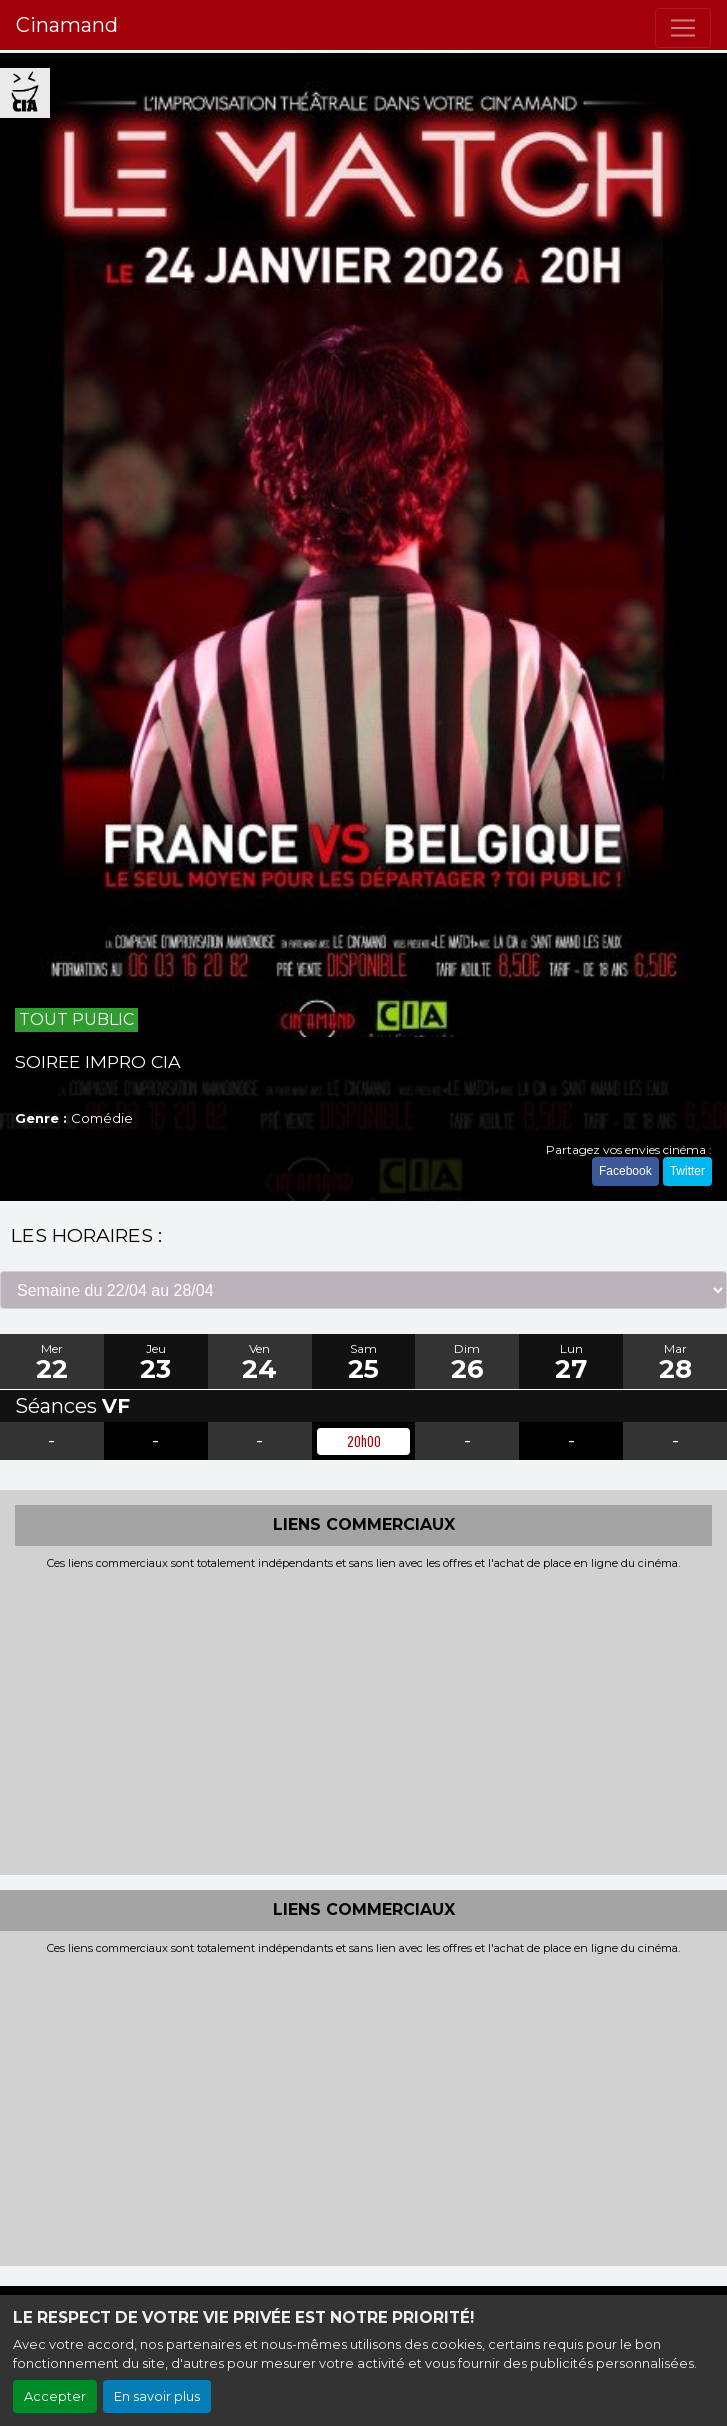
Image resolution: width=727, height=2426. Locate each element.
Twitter (687, 1171)
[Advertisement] (363, 1720)
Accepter (55, 2396)
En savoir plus (157, 2396)
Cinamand (67, 25)
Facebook (625, 1171)
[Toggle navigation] (683, 28)
